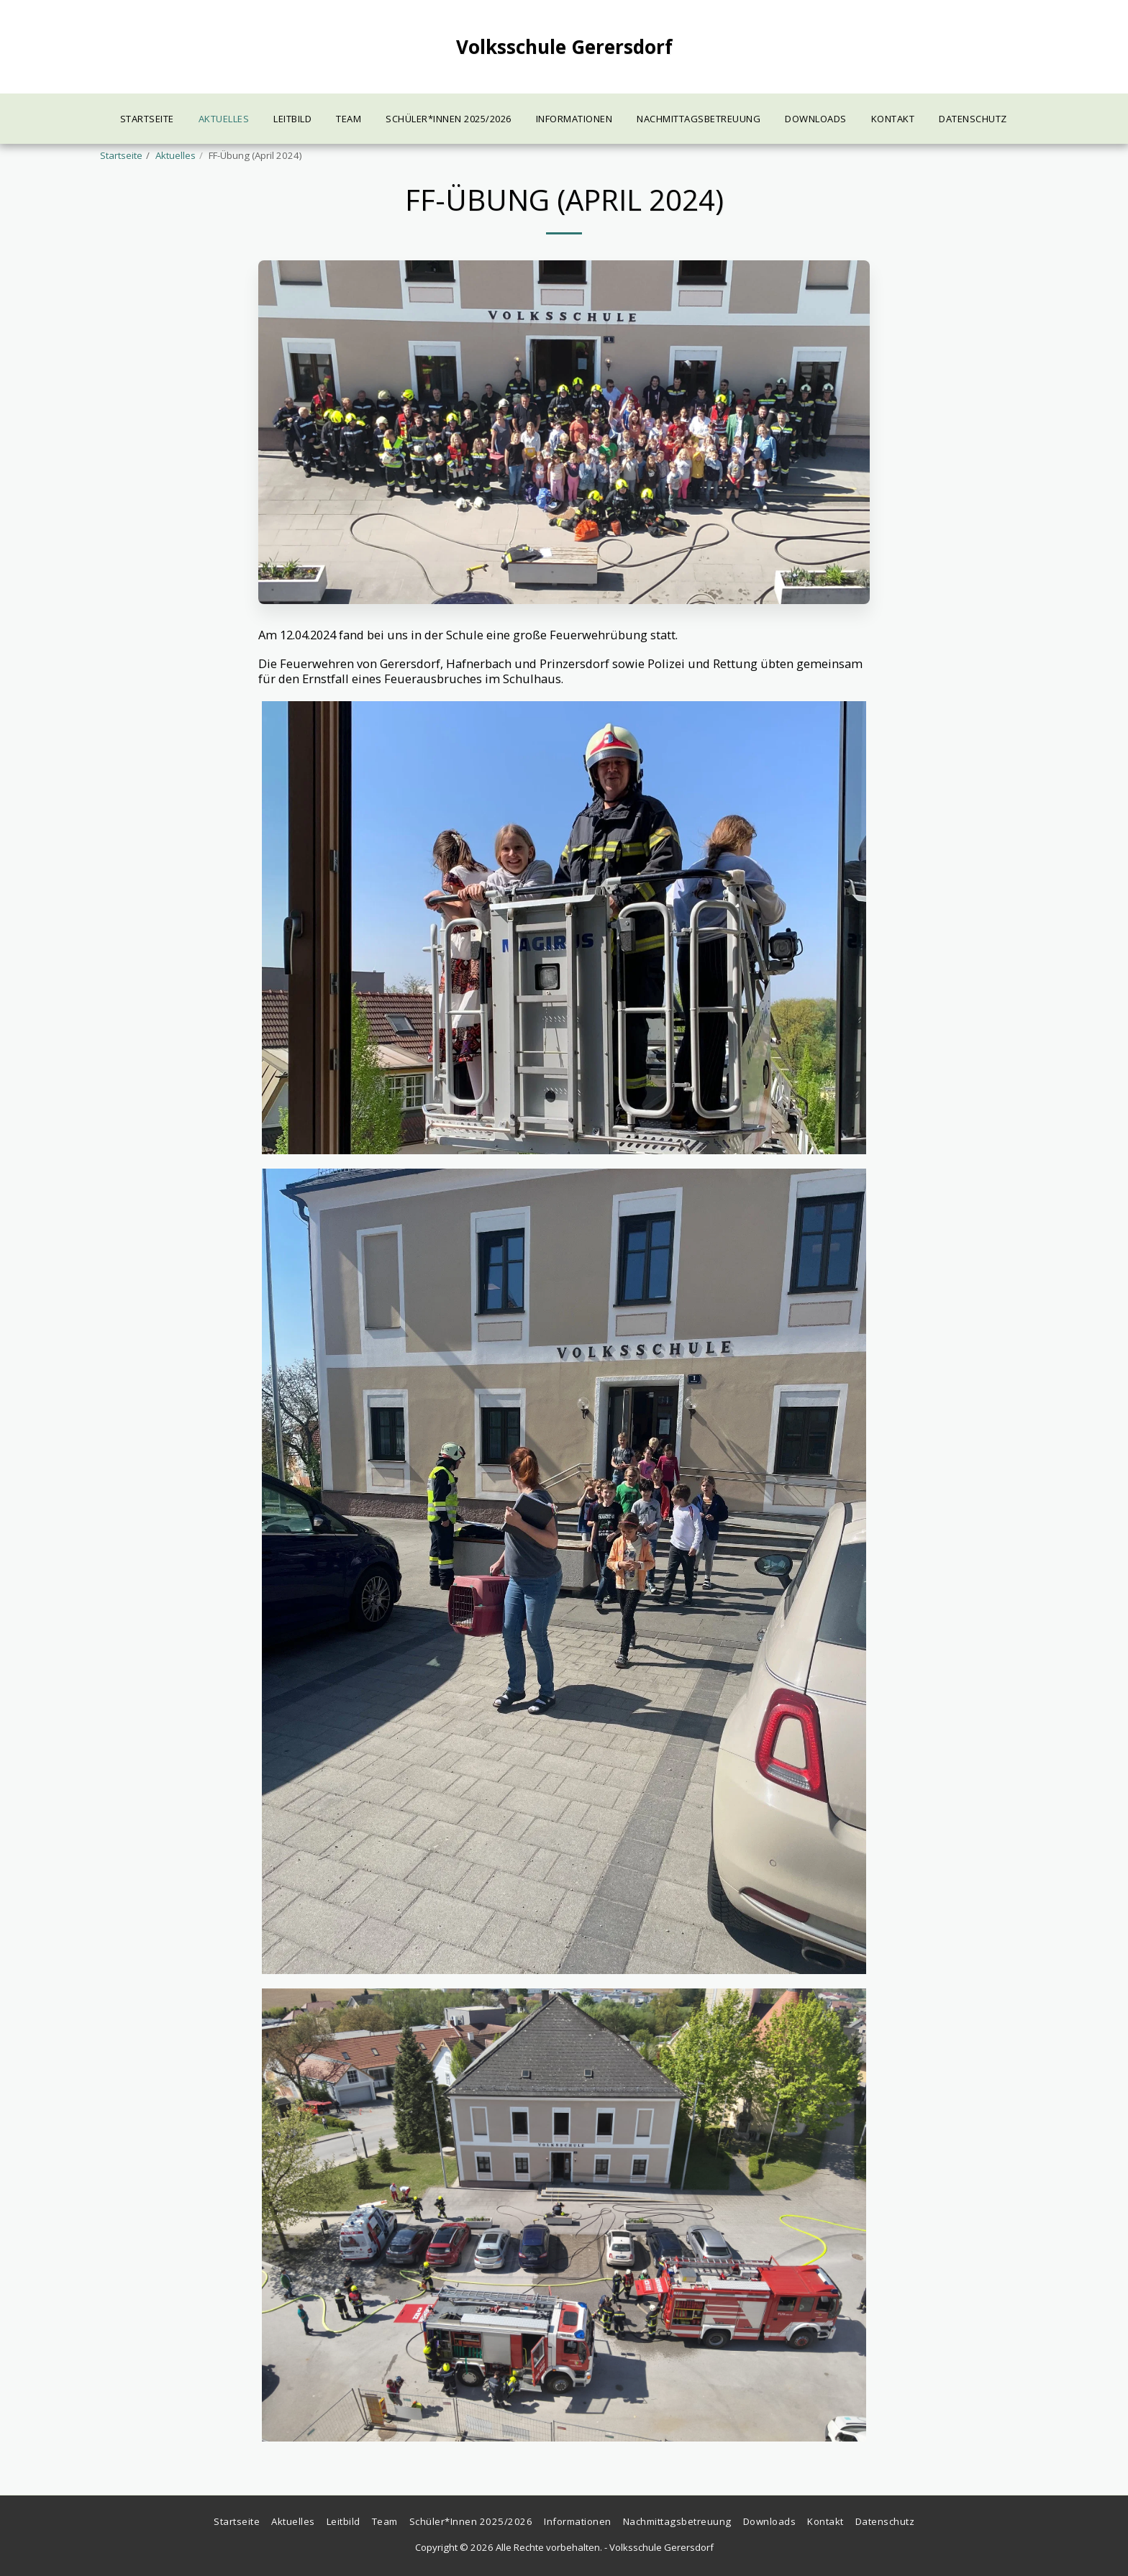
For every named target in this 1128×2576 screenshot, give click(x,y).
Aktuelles (175, 155)
